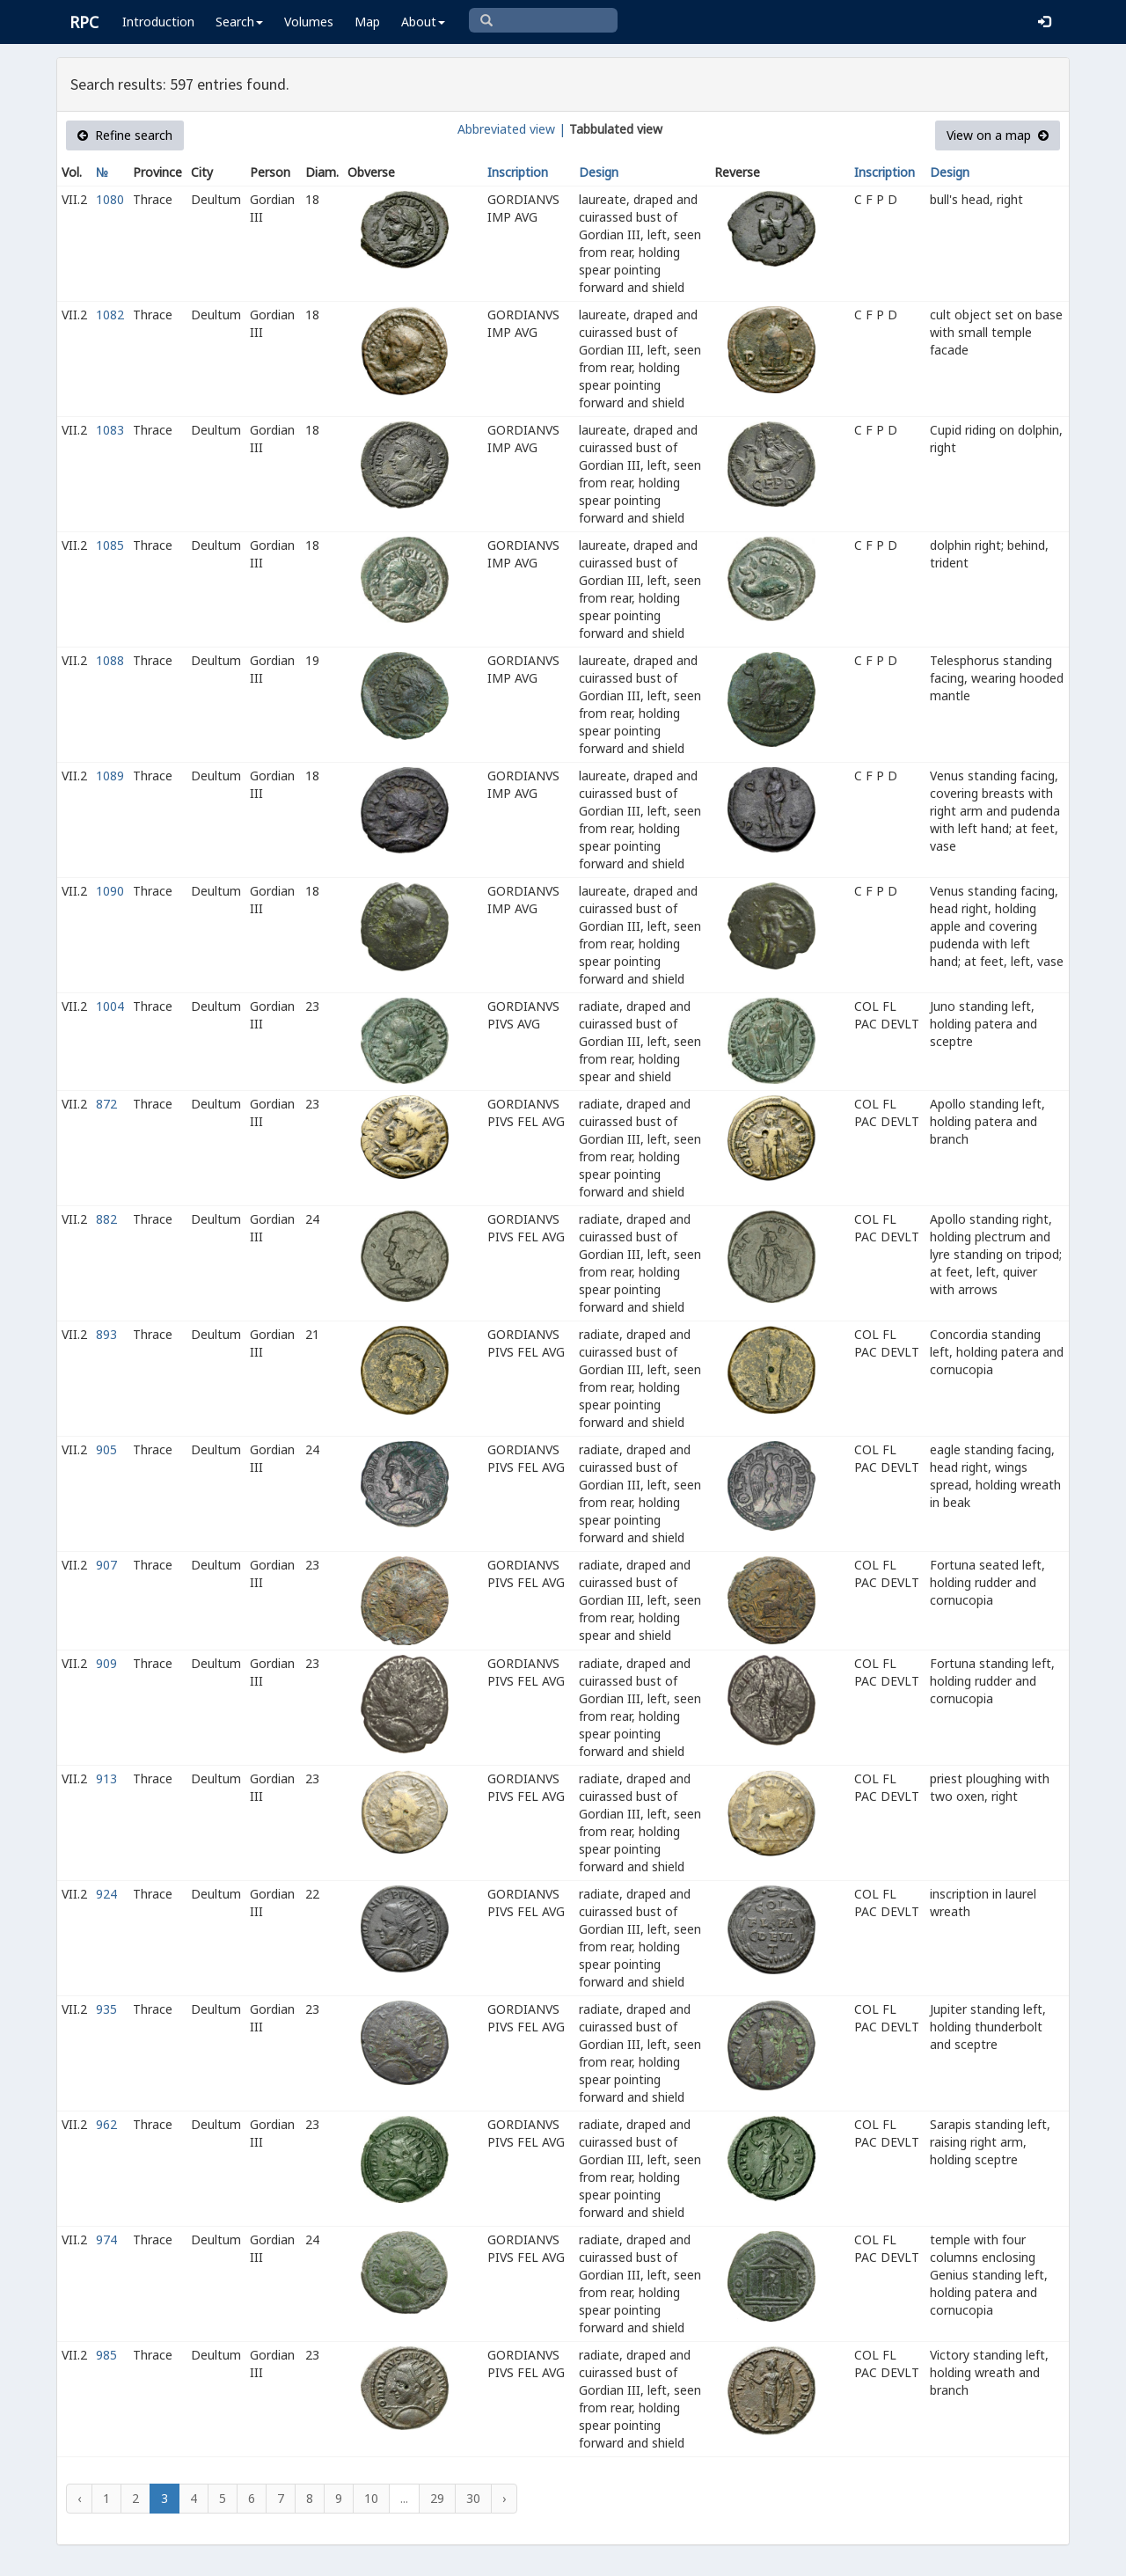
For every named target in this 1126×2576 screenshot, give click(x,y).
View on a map (998, 135)
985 (106, 2354)
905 (106, 1449)
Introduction (158, 21)
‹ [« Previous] (79, 2498)
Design (598, 172)
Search (239, 21)
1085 (110, 545)
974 (106, 2239)
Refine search (124, 135)
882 (106, 1219)
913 (106, 1778)
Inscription (517, 172)
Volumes (308, 21)
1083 (110, 429)
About (423, 21)
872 (106, 1103)
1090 (110, 890)
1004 (110, 1006)
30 (473, 2498)
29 (437, 2498)
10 (371, 2498)
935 (106, 2009)
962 (106, 2124)
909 (106, 1663)
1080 (110, 199)
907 (106, 1564)
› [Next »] (504, 2498)
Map (367, 21)
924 (106, 1893)
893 (106, 1334)
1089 (110, 775)
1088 (110, 660)
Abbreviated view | (511, 129)
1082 (110, 314)
